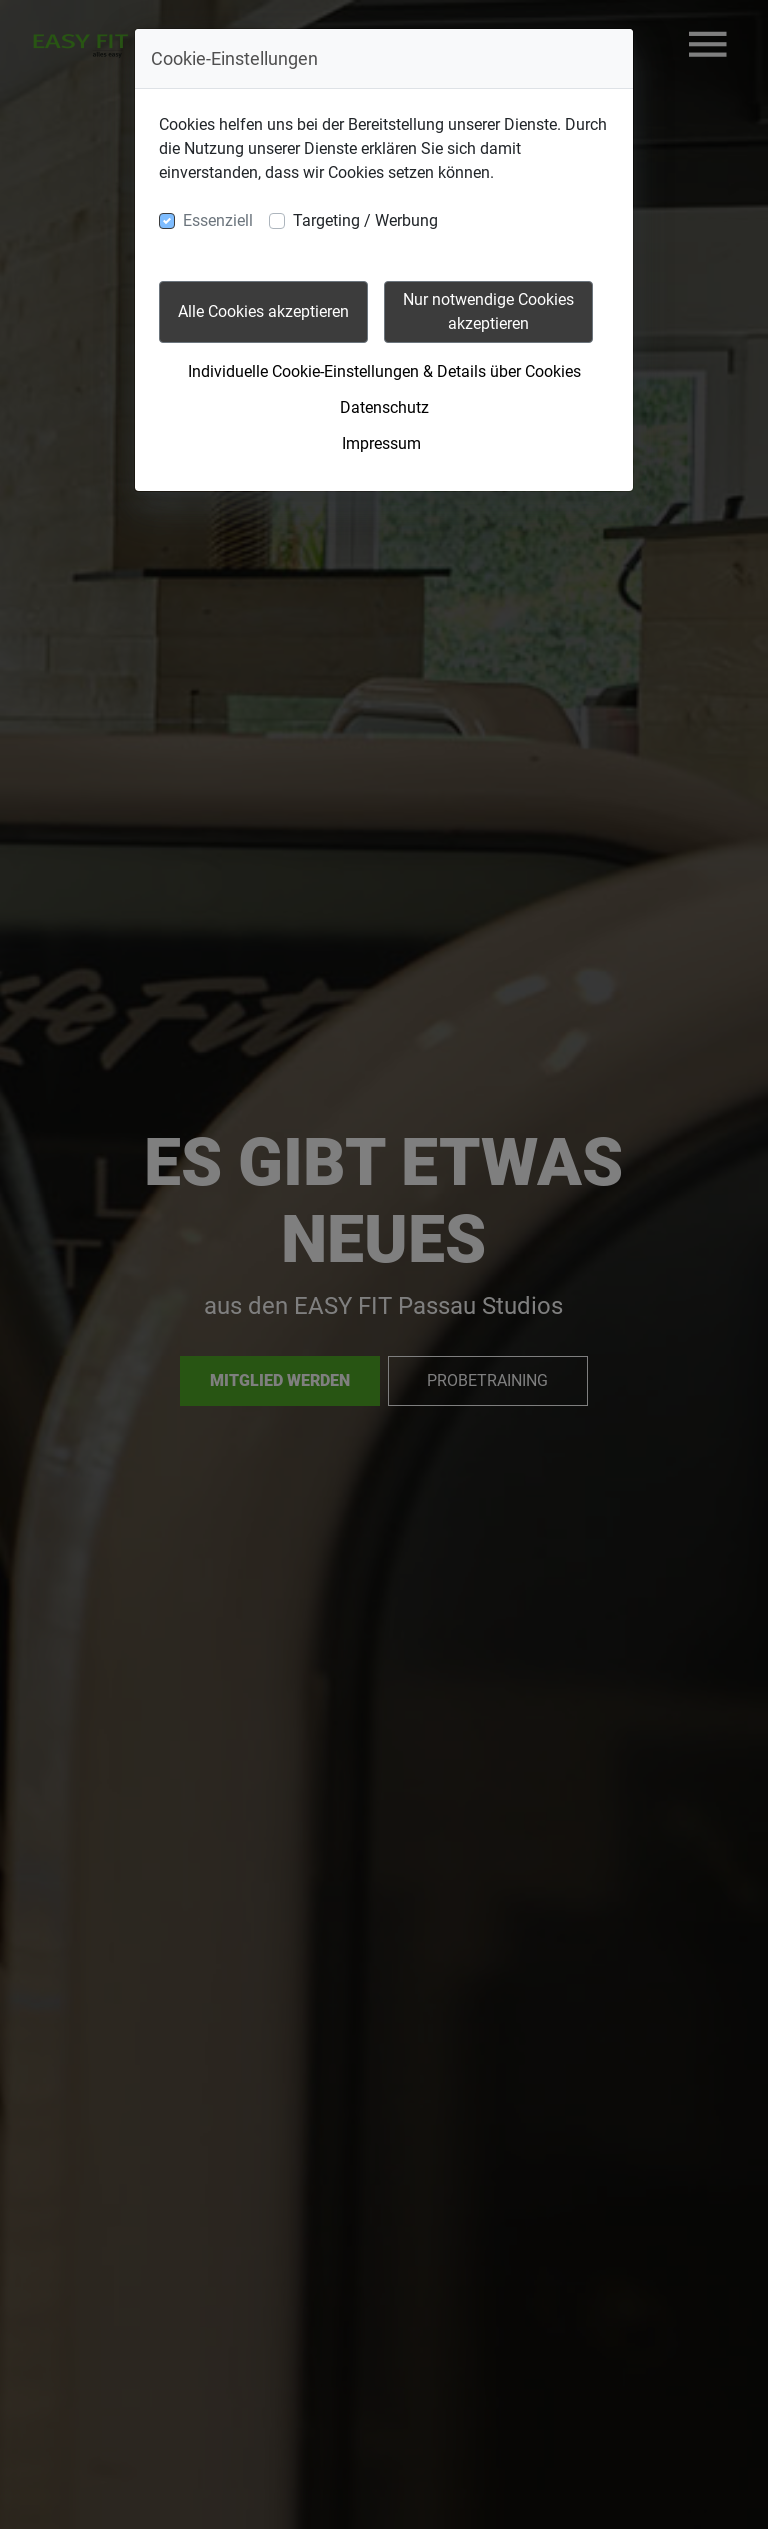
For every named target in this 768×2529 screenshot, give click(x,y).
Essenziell (218, 220)
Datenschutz (384, 407)
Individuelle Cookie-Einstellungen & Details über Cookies (384, 371)
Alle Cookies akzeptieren (263, 311)
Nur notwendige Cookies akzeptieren (488, 311)
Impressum (381, 443)
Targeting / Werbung (365, 220)
